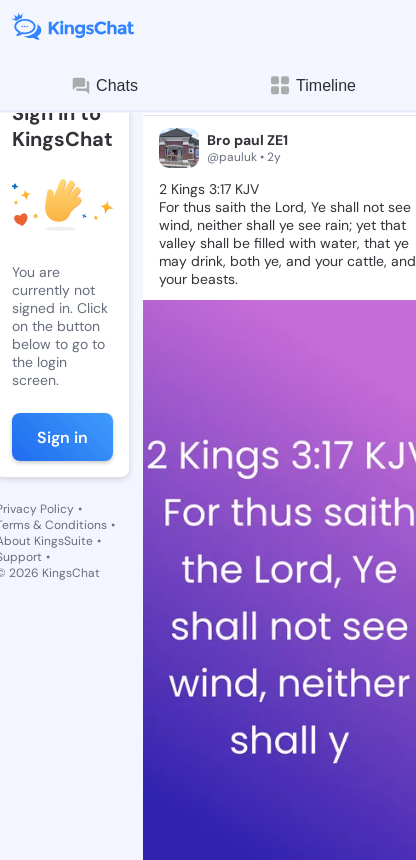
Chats (104, 86)
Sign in (62, 437)
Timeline (312, 85)
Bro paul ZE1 (247, 140)
